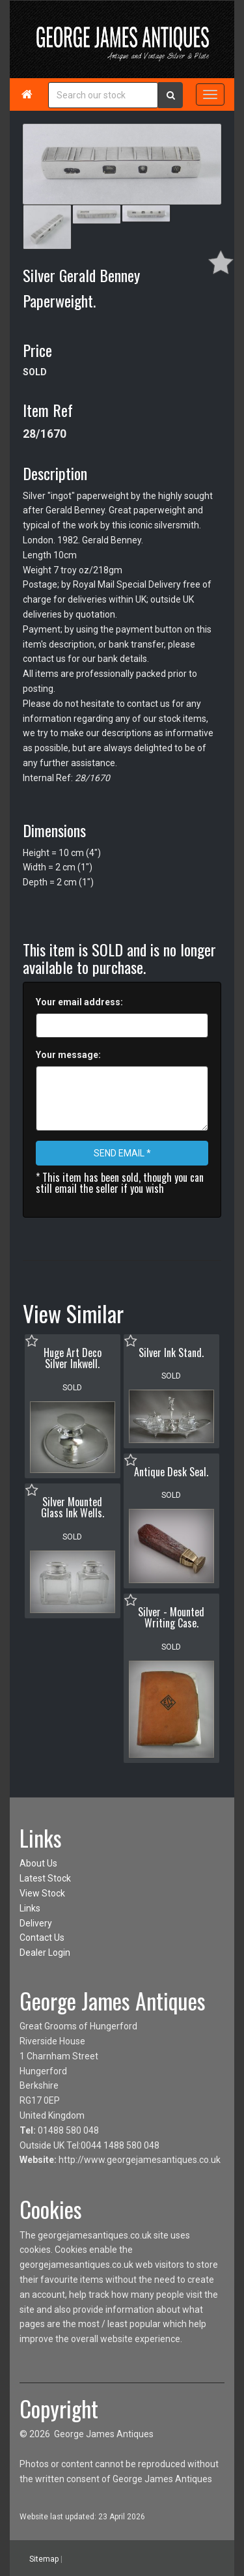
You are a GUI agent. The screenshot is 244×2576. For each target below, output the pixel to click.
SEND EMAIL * (122, 1153)
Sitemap (44, 2558)
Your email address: (79, 1002)
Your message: (68, 1055)
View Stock (42, 1893)
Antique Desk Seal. (171, 1472)
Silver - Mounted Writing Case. (171, 1617)
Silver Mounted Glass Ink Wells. (72, 1507)
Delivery (36, 1923)
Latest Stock (45, 1878)
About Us (38, 1863)
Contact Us (42, 1937)
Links (30, 1908)
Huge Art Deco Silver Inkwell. (73, 1358)
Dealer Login (45, 1952)
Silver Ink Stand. (171, 1352)
